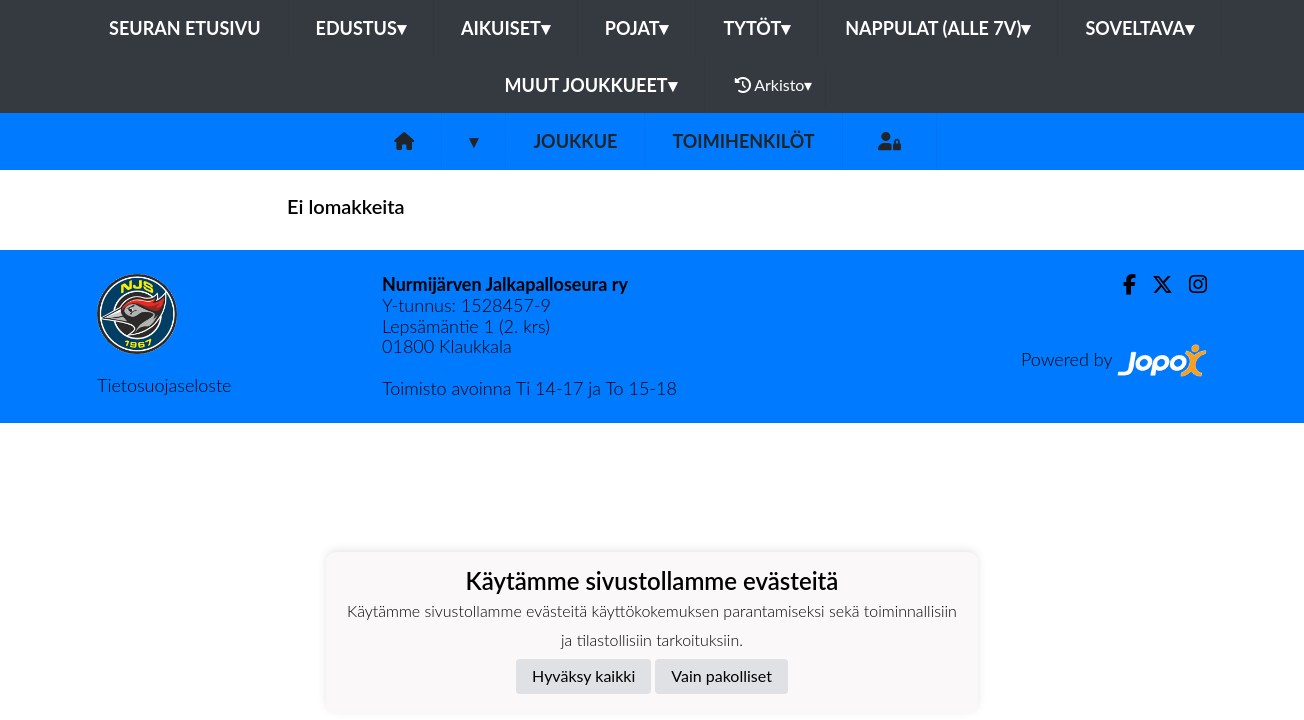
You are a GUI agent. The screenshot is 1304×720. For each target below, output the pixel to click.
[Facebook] (1121, 284)
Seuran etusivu (185, 28)
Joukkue (575, 141)
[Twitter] (1154, 284)
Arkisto (774, 85)
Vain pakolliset (721, 675)
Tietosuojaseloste (164, 385)
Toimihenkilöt (743, 141)
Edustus (361, 28)
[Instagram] (1190, 284)
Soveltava (1139, 28)
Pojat (637, 28)
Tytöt (756, 28)
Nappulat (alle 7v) (937, 28)
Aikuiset (505, 28)
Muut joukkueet (591, 85)
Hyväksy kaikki (583, 675)
